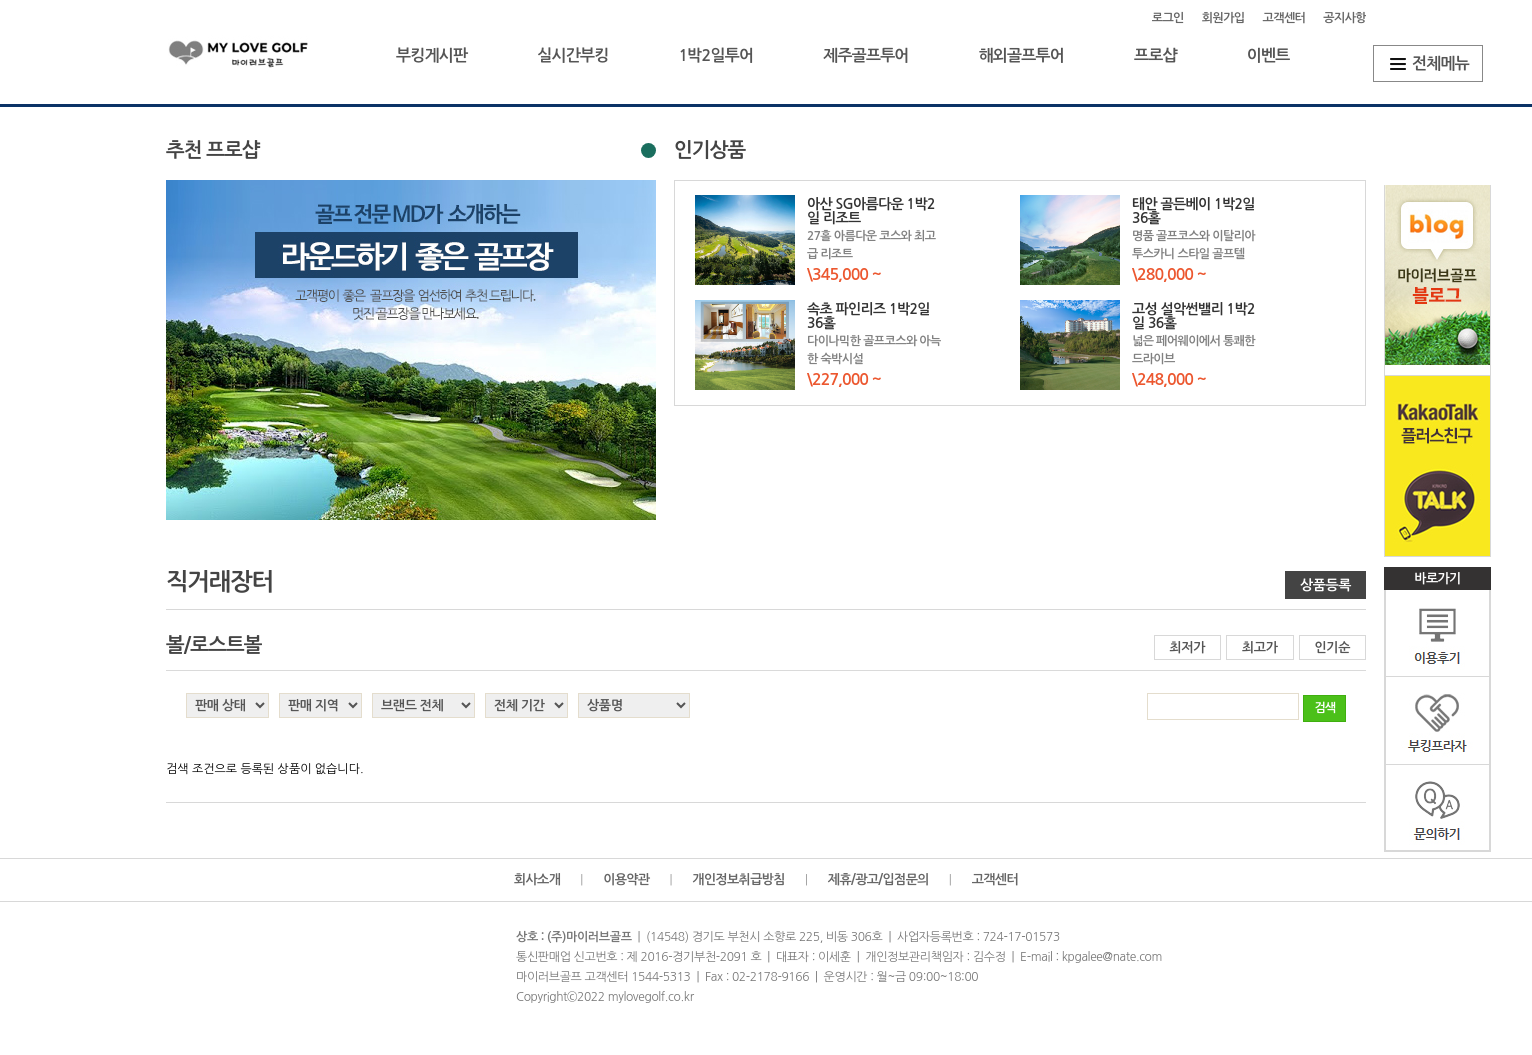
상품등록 (1325, 585)
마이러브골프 (255, 57)
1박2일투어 (715, 55)
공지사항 (1344, 18)
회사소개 (537, 879)
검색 (1324, 708)
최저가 (1188, 647)
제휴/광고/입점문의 (878, 879)
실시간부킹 (572, 55)
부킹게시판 (431, 55)
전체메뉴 (1440, 63)
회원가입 (1223, 18)
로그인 (1168, 18)
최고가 (1260, 647)
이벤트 (1268, 55)
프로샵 (1155, 55)
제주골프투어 (865, 55)
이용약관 (626, 879)
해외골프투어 (1021, 55)
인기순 (1333, 647)
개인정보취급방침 (738, 879)
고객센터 (1284, 18)
